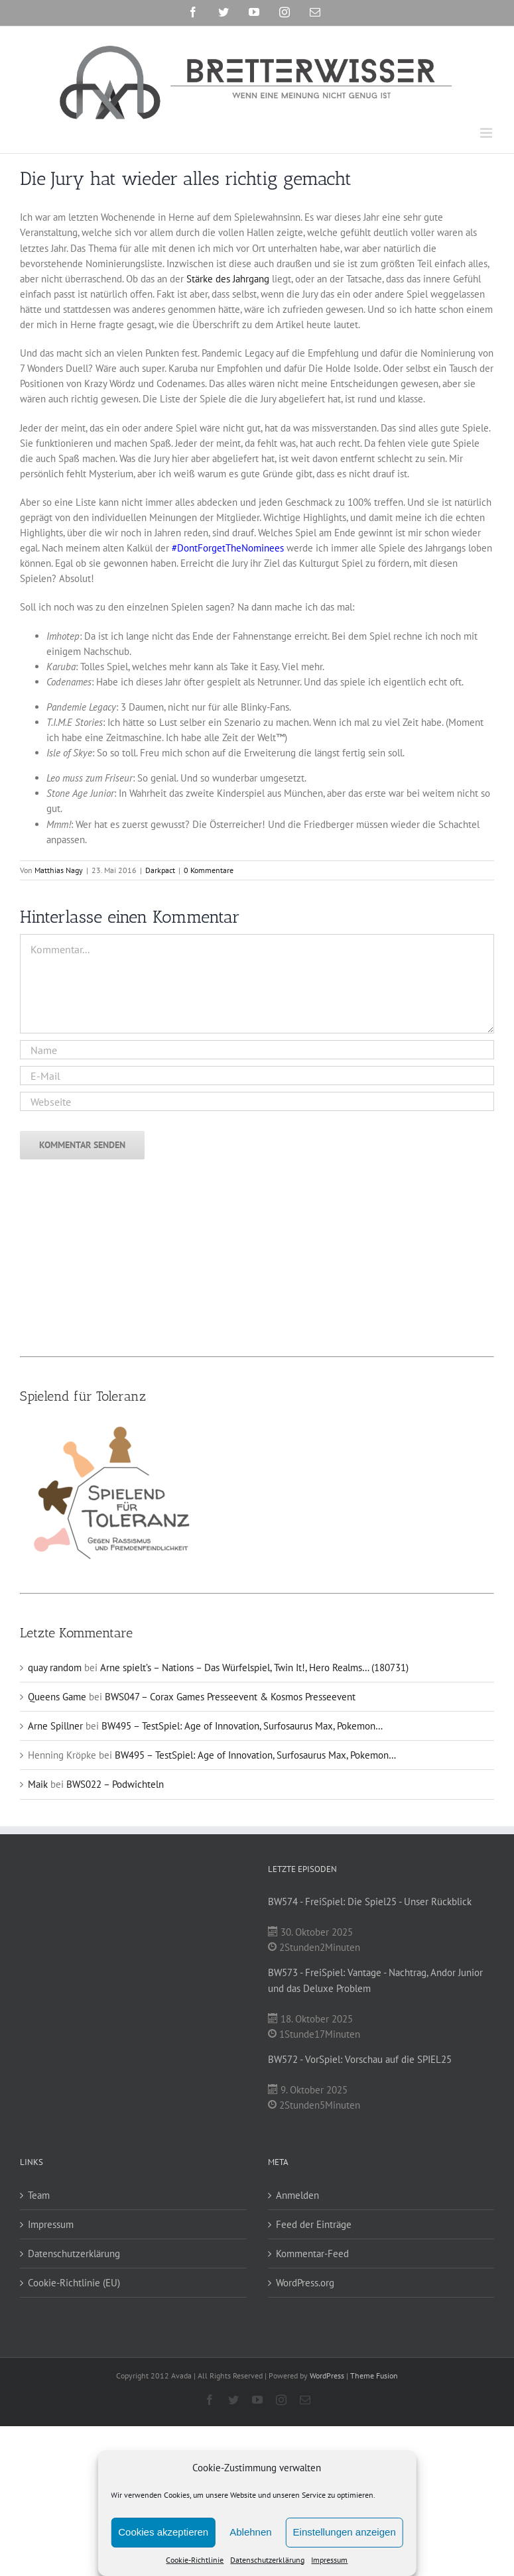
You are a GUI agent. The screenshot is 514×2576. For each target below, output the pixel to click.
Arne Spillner (55, 1726)
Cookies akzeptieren (163, 2532)
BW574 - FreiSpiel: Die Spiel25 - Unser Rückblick (370, 1901)
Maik (38, 1784)
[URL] (257, 1101)
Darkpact (160, 870)
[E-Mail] (257, 1075)
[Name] (257, 1049)
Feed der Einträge (314, 2224)
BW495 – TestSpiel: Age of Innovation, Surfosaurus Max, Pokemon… (242, 1726)
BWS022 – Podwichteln (115, 1784)
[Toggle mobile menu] (487, 133)
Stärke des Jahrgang (227, 278)
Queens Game (57, 1696)
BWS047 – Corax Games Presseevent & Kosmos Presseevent (230, 1696)
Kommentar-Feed (312, 2253)
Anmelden (297, 2195)
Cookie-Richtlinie (195, 2560)
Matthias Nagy (58, 870)
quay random (55, 1667)
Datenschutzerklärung (267, 2560)
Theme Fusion (374, 2375)
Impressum (329, 2560)
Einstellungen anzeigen (344, 2532)
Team (39, 2195)
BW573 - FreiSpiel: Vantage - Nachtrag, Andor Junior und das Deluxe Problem (375, 1980)
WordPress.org (305, 2282)
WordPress (327, 2375)
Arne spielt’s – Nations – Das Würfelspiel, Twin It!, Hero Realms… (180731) (254, 1667)
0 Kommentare (208, 870)
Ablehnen (250, 2532)
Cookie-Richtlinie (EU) (74, 2282)
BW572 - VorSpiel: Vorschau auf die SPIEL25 (360, 2059)
